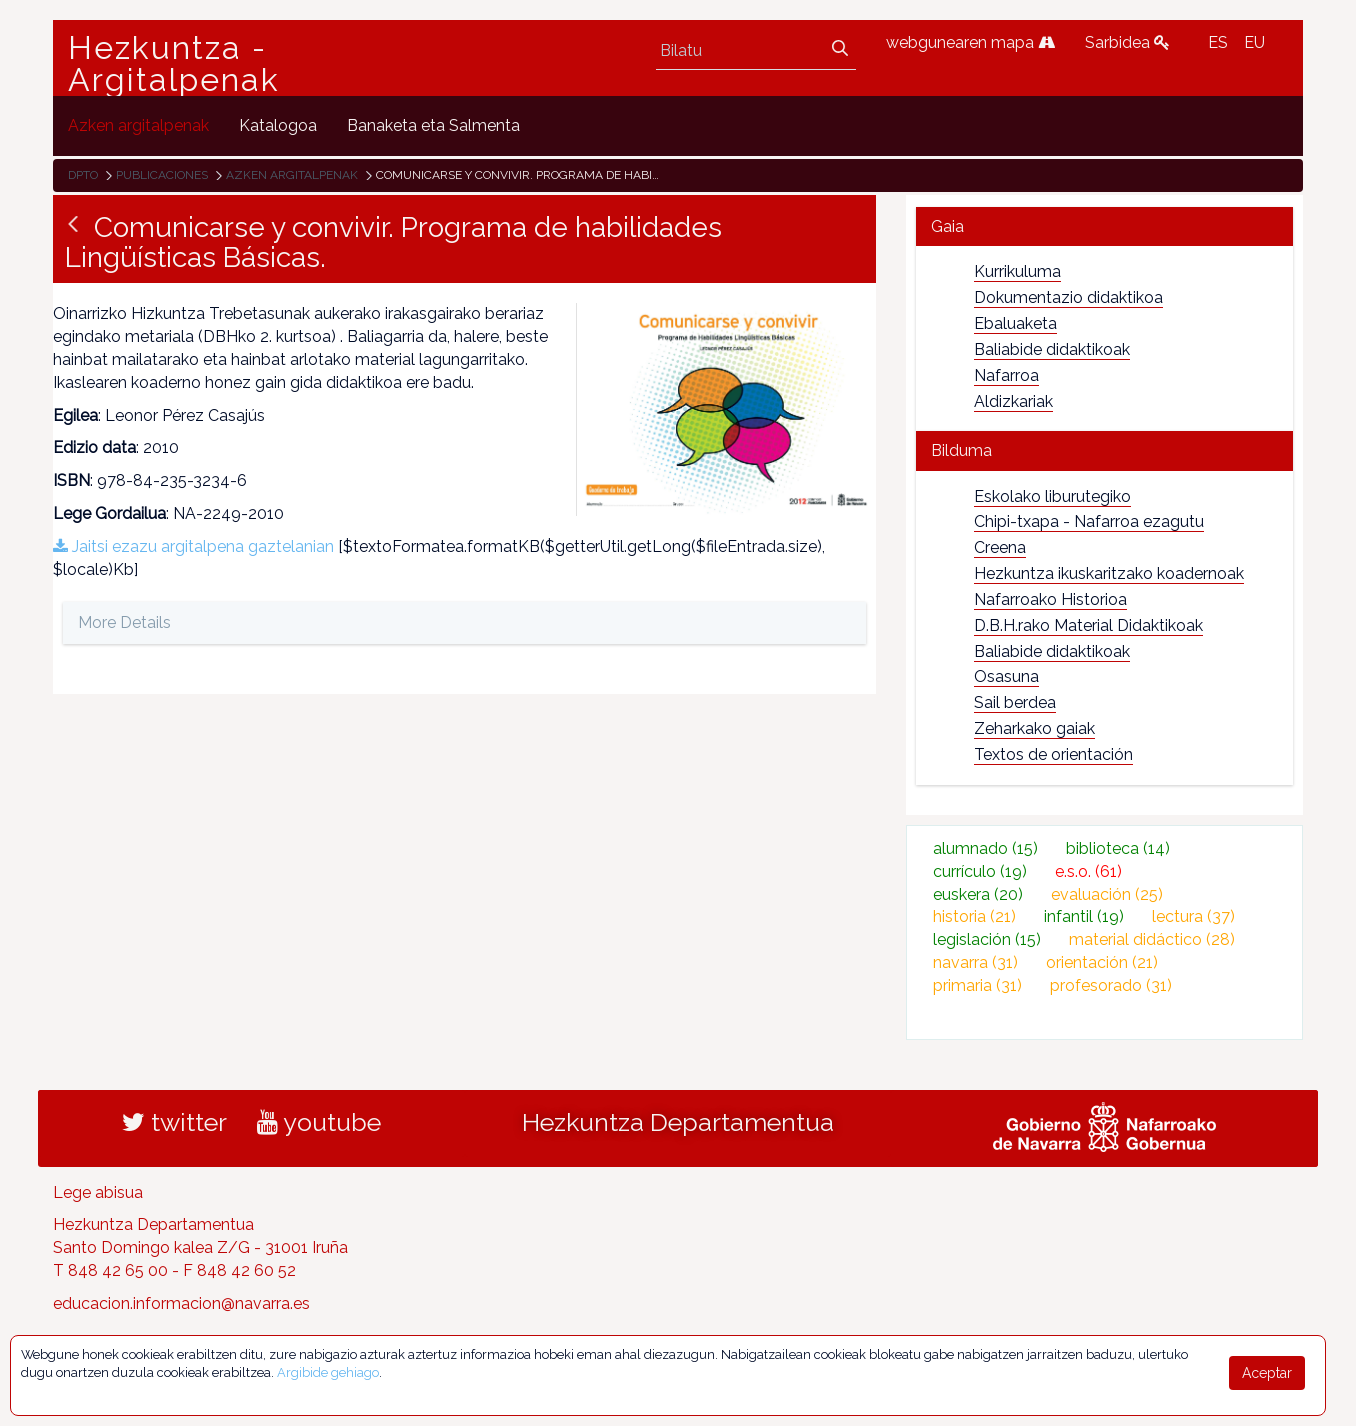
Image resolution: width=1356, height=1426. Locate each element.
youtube (319, 1122)
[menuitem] (138, 125)
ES (1218, 42)
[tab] (1104, 226)
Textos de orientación (1053, 754)
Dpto (83, 175)
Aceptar (1267, 1373)
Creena (1000, 547)
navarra (975, 962)
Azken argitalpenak (292, 175)
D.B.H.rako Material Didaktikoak (1088, 625)
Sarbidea (1127, 42)
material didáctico (1152, 939)
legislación (987, 939)
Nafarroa (1006, 375)
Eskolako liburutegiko (1052, 496)
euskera (978, 894)
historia (974, 916)
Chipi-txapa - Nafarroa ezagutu (1089, 521)
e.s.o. (1088, 871)
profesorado (1111, 985)
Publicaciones (162, 175)
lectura (1193, 916)
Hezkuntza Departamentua (678, 1122)
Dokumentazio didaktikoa (1068, 297)
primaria (977, 985)
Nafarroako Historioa (1050, 599)
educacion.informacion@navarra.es (181, 1303)
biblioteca (1118, 848)
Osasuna (1006, 676)
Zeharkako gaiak (1034, 728)
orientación (1102, 962)
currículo (980, 871)
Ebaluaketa (1015, 323)
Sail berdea (1015, 702)
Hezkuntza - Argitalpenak (174, 64)
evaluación (1107, 894)
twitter (174, 1122)
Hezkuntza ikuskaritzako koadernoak (1109, 573)
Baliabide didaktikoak (1052, 349)
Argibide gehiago (328, 1372)
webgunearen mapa (970, 42)
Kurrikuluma (1017, 271)
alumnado (985, 848)
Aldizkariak (1013, 401)
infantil (1084, 916)
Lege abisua (98, 1192)
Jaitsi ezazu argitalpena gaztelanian (193, 546)
